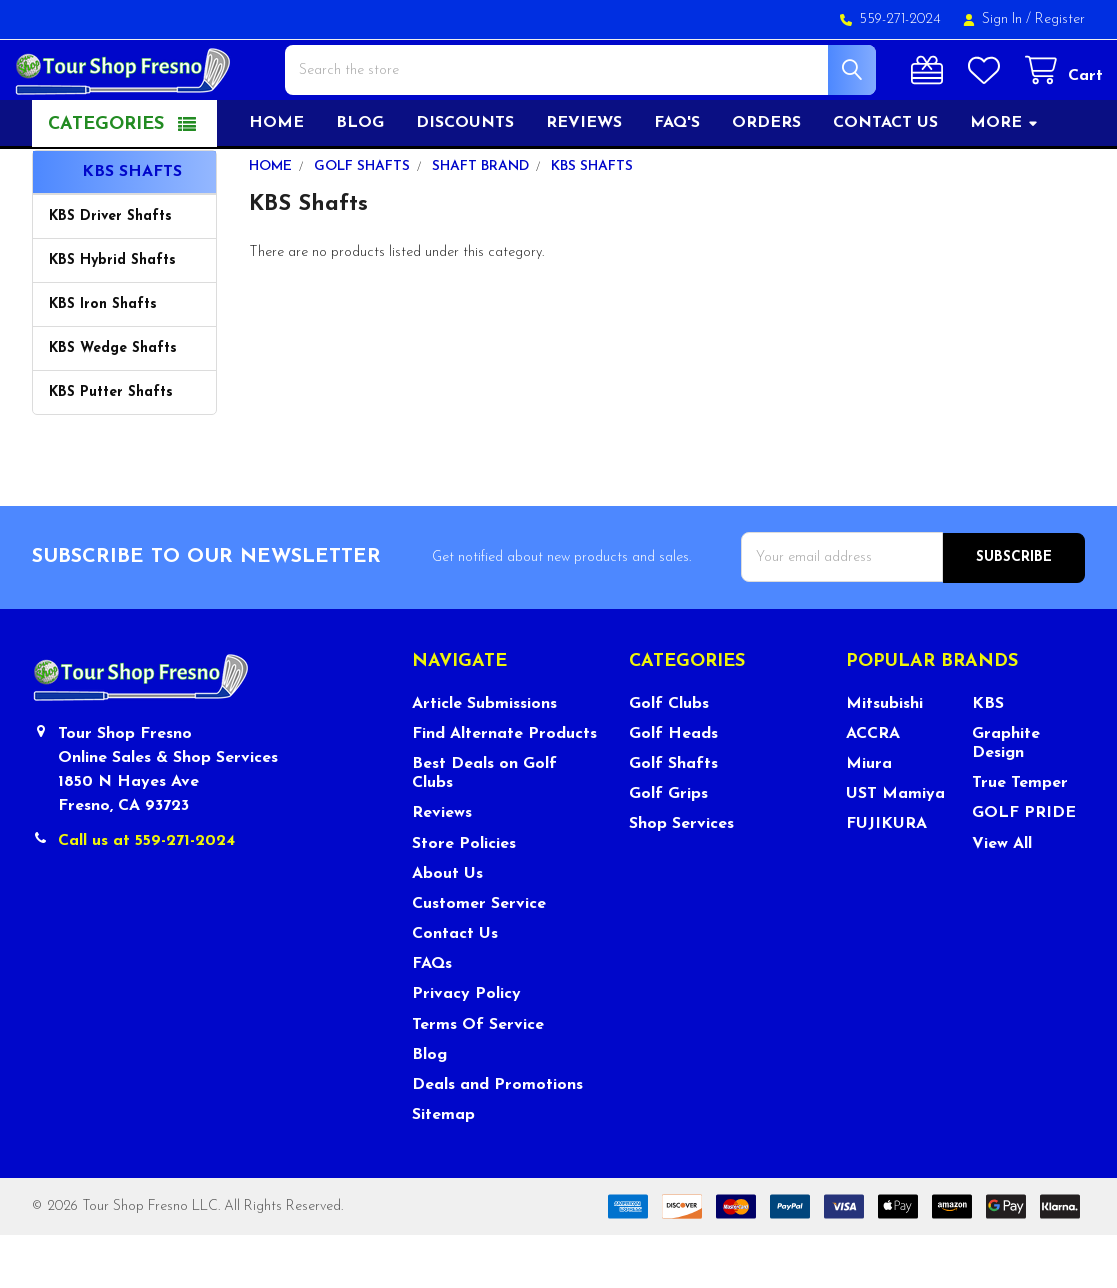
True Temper (1020, 836)
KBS (988, 757)
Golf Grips (668, 847)
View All (1002, 897)
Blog (360, 177)
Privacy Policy (466, 1047)
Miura (869, 817)
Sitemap (443, 1168)
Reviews (584, 177)
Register (1060, 19)
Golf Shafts (673, 817)
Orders (766, 177)
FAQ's (677, 177)
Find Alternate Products (504, 787)
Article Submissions (484, 757)
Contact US (885, 177)
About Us (447, 927)
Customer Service (479, 957)
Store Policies (464, 897)
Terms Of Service (478, 1078)
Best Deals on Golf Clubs (484, 826)
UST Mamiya (895, 847)
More (1004, 177)
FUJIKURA (886, 877)
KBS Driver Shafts (110, 270)
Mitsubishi (884, 757)
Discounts (465, 177)
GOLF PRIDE (1024, 866)
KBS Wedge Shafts (113, 402)
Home (276, 177)
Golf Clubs (669, 757)
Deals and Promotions (497, 1138)
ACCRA (873, 787)
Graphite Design (1006, 796)
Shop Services (681, 877)
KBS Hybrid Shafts (112, 314)
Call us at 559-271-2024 (146, 894)
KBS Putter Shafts (111, 446)
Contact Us (455, 987)
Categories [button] (106, 178)
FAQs (432, 1017)
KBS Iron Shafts (103, 358)
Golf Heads (673, 787)
